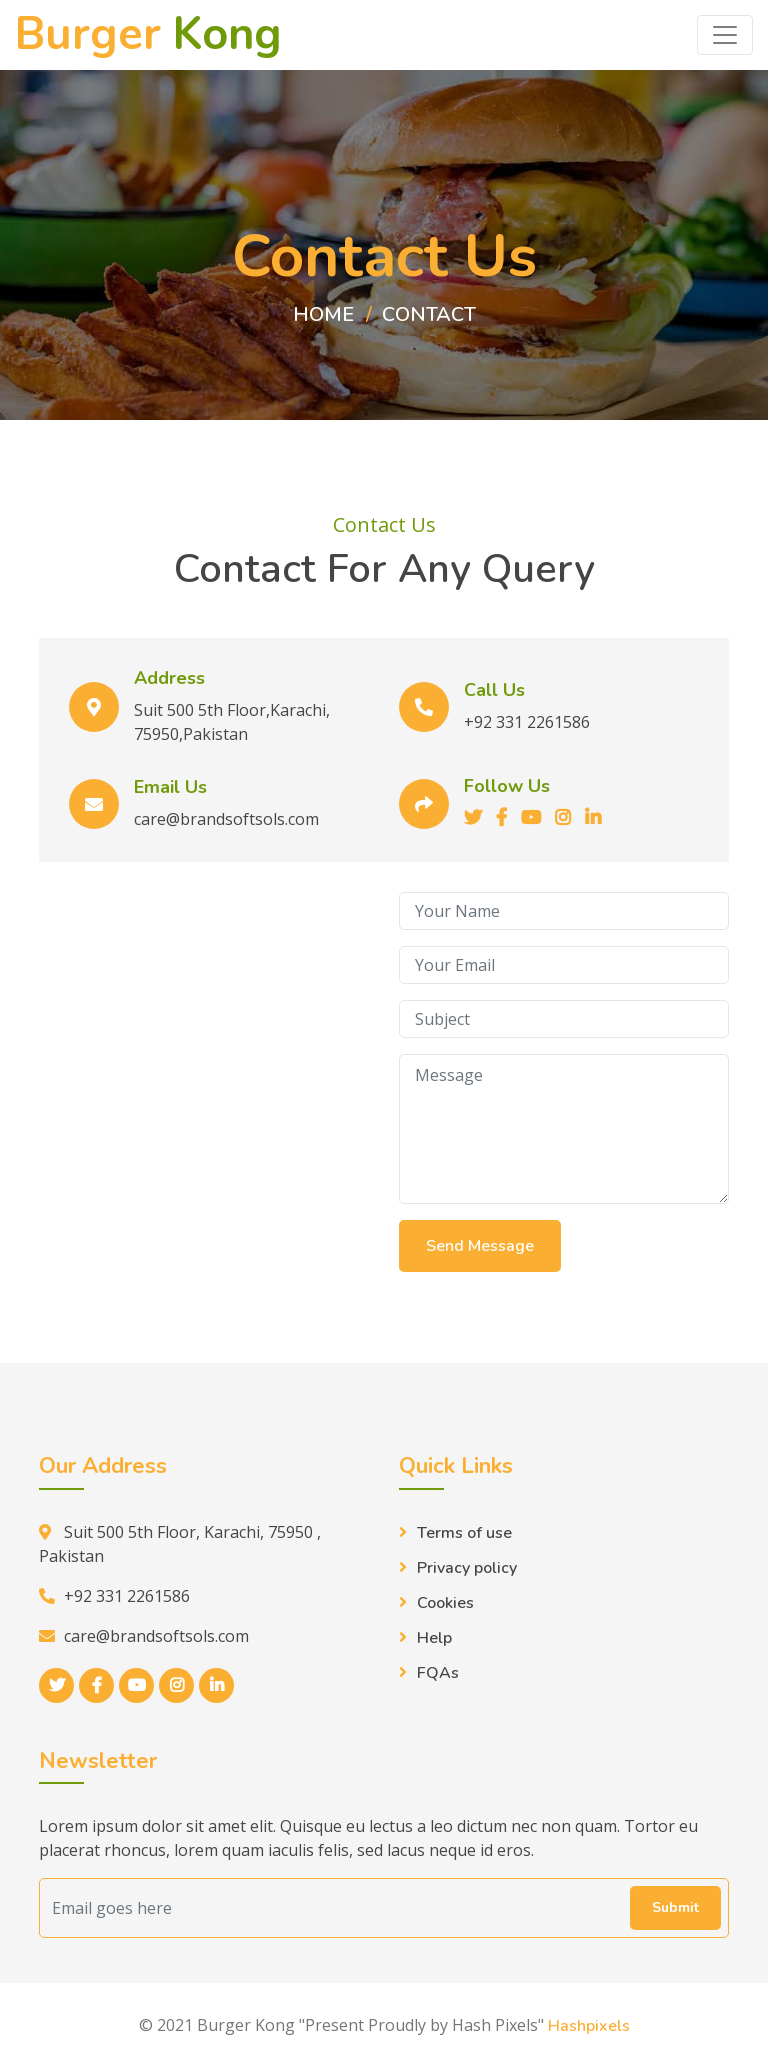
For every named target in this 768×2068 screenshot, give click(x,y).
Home (323, 314)
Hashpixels (589, 2026)
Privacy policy (467, 1568)
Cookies (445, 1603)
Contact (429, 314)
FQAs (438, 1673)
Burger (148, 35)
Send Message (480, 1246)
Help (434, 1638)
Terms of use (464, 1533)
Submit (675, 1907)
